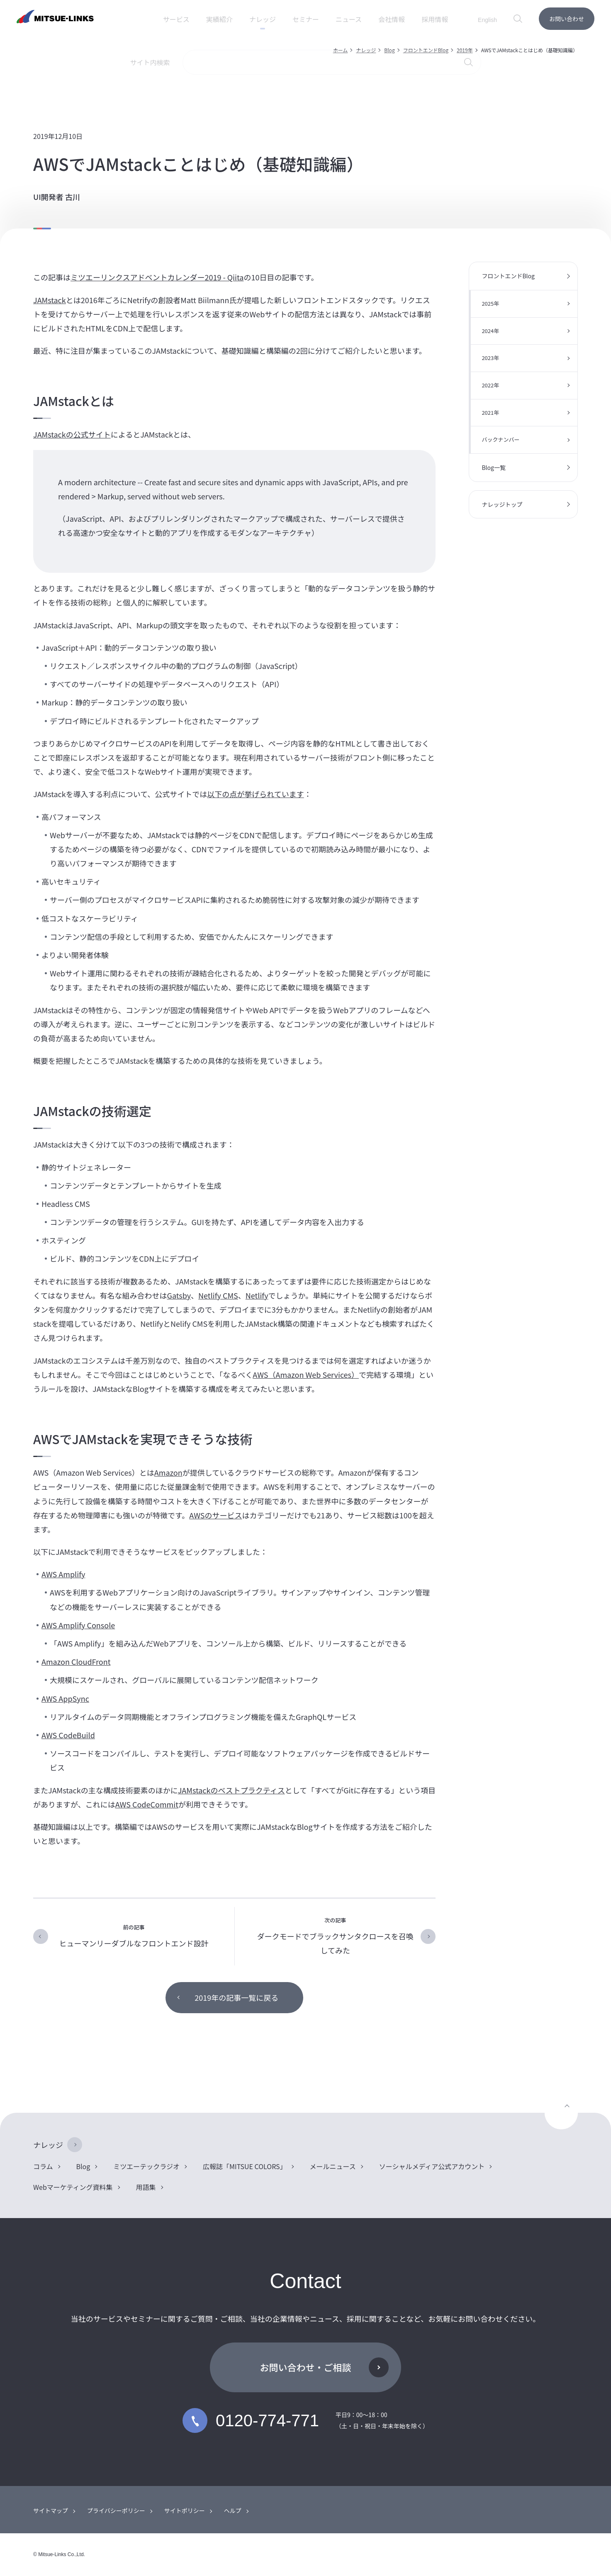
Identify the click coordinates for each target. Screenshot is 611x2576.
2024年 (490, 331)
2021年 (490, 412)
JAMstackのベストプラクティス (231, 1790)
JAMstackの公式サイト (72, 434)
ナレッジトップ (502, 504)
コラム (43, 2166)
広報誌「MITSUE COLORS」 (245, 2166)
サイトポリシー (184, 2510)
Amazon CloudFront (75, 1661)
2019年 (465, 50)
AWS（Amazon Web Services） (306, 1374)
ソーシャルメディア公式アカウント (432, 2166)
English (487, 20)
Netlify (257, 1295)
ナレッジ (366, 50)
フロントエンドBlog (425, 50)
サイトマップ (50, 2510)
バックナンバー (500, 439)
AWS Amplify (63, 1574)
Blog (389, 50)
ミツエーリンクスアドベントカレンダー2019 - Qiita (157, 277)
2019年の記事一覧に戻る (236, 1997)
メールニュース (333, 2166)
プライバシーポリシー (116, 2510)
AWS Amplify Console (78, 1625)
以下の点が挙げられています (255, 793)
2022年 (490, 385)
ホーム (340, 50)
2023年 (490, 358)
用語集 (146, 2187)
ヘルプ (232, 2510)
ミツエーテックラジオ (146, 2166)
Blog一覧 (494, 467)
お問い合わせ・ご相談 (305, 2367)
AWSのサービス (215, 1515)
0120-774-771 (251, 2420)
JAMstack (49, 299)
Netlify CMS (218, 1295)
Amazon (168, 1472)
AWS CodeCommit (146, 1804)
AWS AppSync (65, 1698)
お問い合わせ (566, 19)
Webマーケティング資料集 (73, 2187)
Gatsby (179, 1295)
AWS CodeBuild (68, 1734)
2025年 (490, 303)
